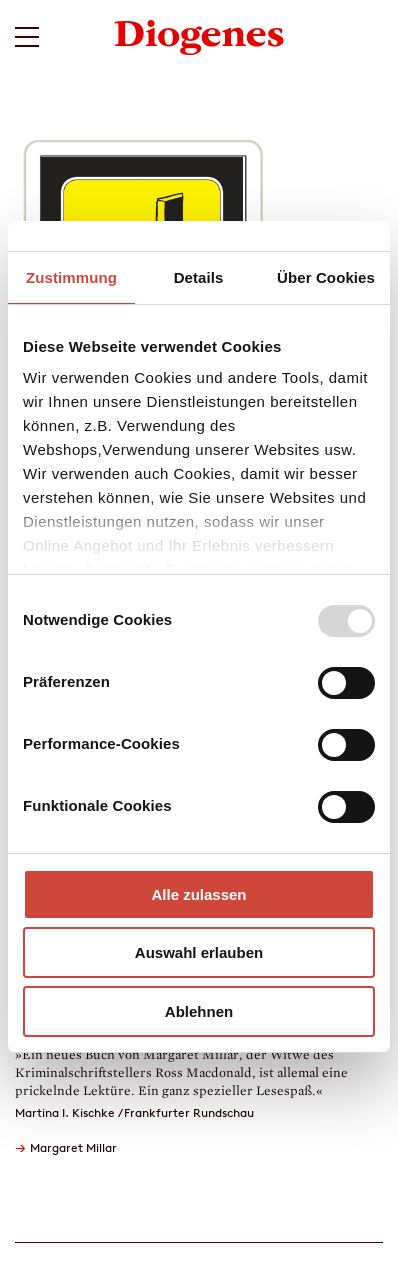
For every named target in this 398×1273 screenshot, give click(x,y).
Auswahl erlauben (199, 952)
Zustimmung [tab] (71, 277)
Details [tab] (199, 277)
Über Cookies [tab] (326, 277)
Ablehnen (199, 1011)
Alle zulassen (198, 894)
